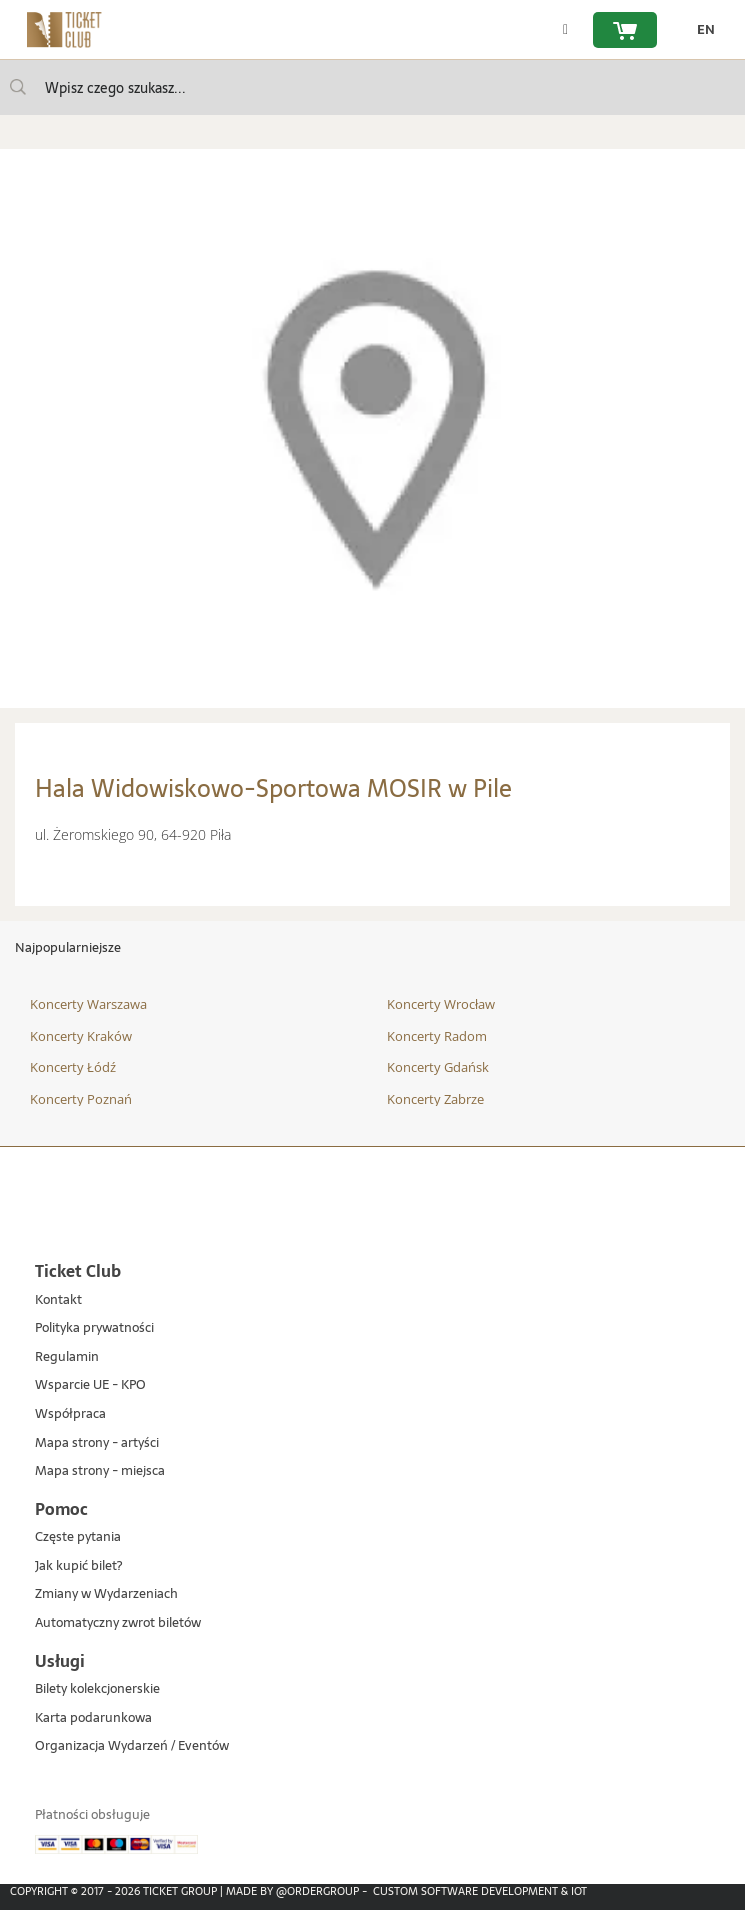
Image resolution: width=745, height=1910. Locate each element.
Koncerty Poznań (81, 1099)
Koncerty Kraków (81, 1036)
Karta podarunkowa (93, 1718)
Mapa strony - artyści (97, 1443)
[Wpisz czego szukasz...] (18, 87)
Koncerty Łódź (73, 1067)
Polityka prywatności (94, 1328)
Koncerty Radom (437, 1036)
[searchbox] (372, 87)
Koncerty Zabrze (435, 1099)
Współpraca (70, 1414)
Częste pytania (78, 1537)
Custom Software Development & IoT (480, 1891)
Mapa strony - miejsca (100, 1471)
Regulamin (67, 1357)
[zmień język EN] (701, 30)
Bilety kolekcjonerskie (97, 1689)
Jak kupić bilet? (78, 1566)
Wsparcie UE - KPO (90, 1385)
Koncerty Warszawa (88, 1004)
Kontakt (58, 1300)
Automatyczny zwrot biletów (118, 1623)
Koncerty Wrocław (441, 1004)
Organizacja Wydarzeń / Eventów (132, 1746)
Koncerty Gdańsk (438, 1067)
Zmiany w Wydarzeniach (106, 1594)
